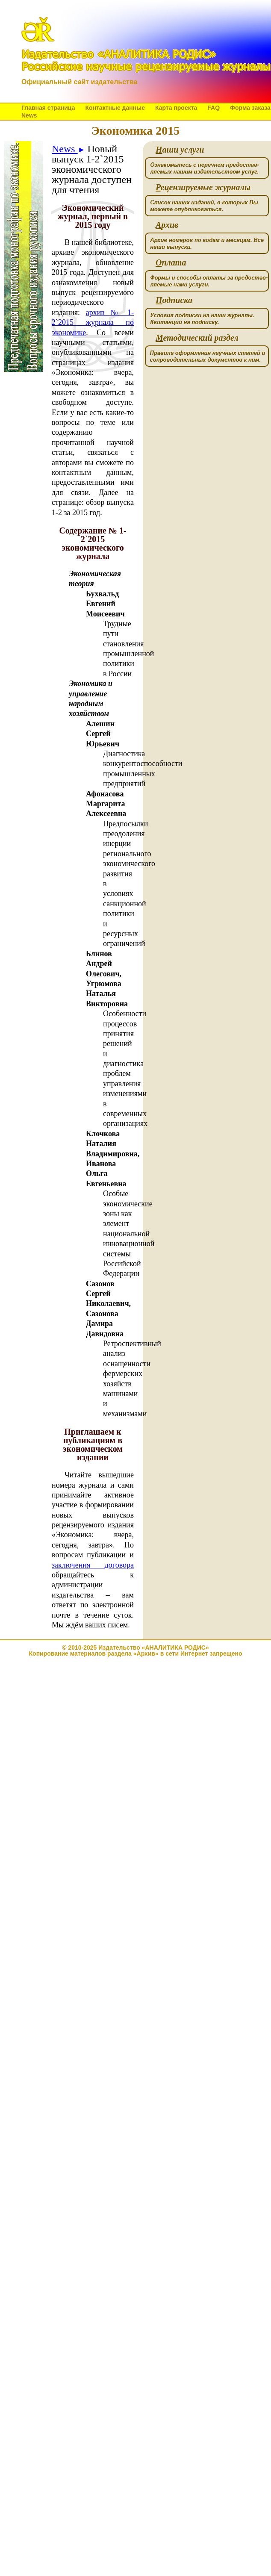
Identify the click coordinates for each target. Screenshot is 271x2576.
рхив (167, 225)
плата (171, 262)
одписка (174, 300)
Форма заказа (250, 107)
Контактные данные (114, 107)
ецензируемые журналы (203, 187)
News (29, 115)
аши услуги (180, 149)
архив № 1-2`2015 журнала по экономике (93, 322)
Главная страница (48, 107)
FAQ (213, 107)
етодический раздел (197, 337)
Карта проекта (176, 107)
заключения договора (93, 1565)
